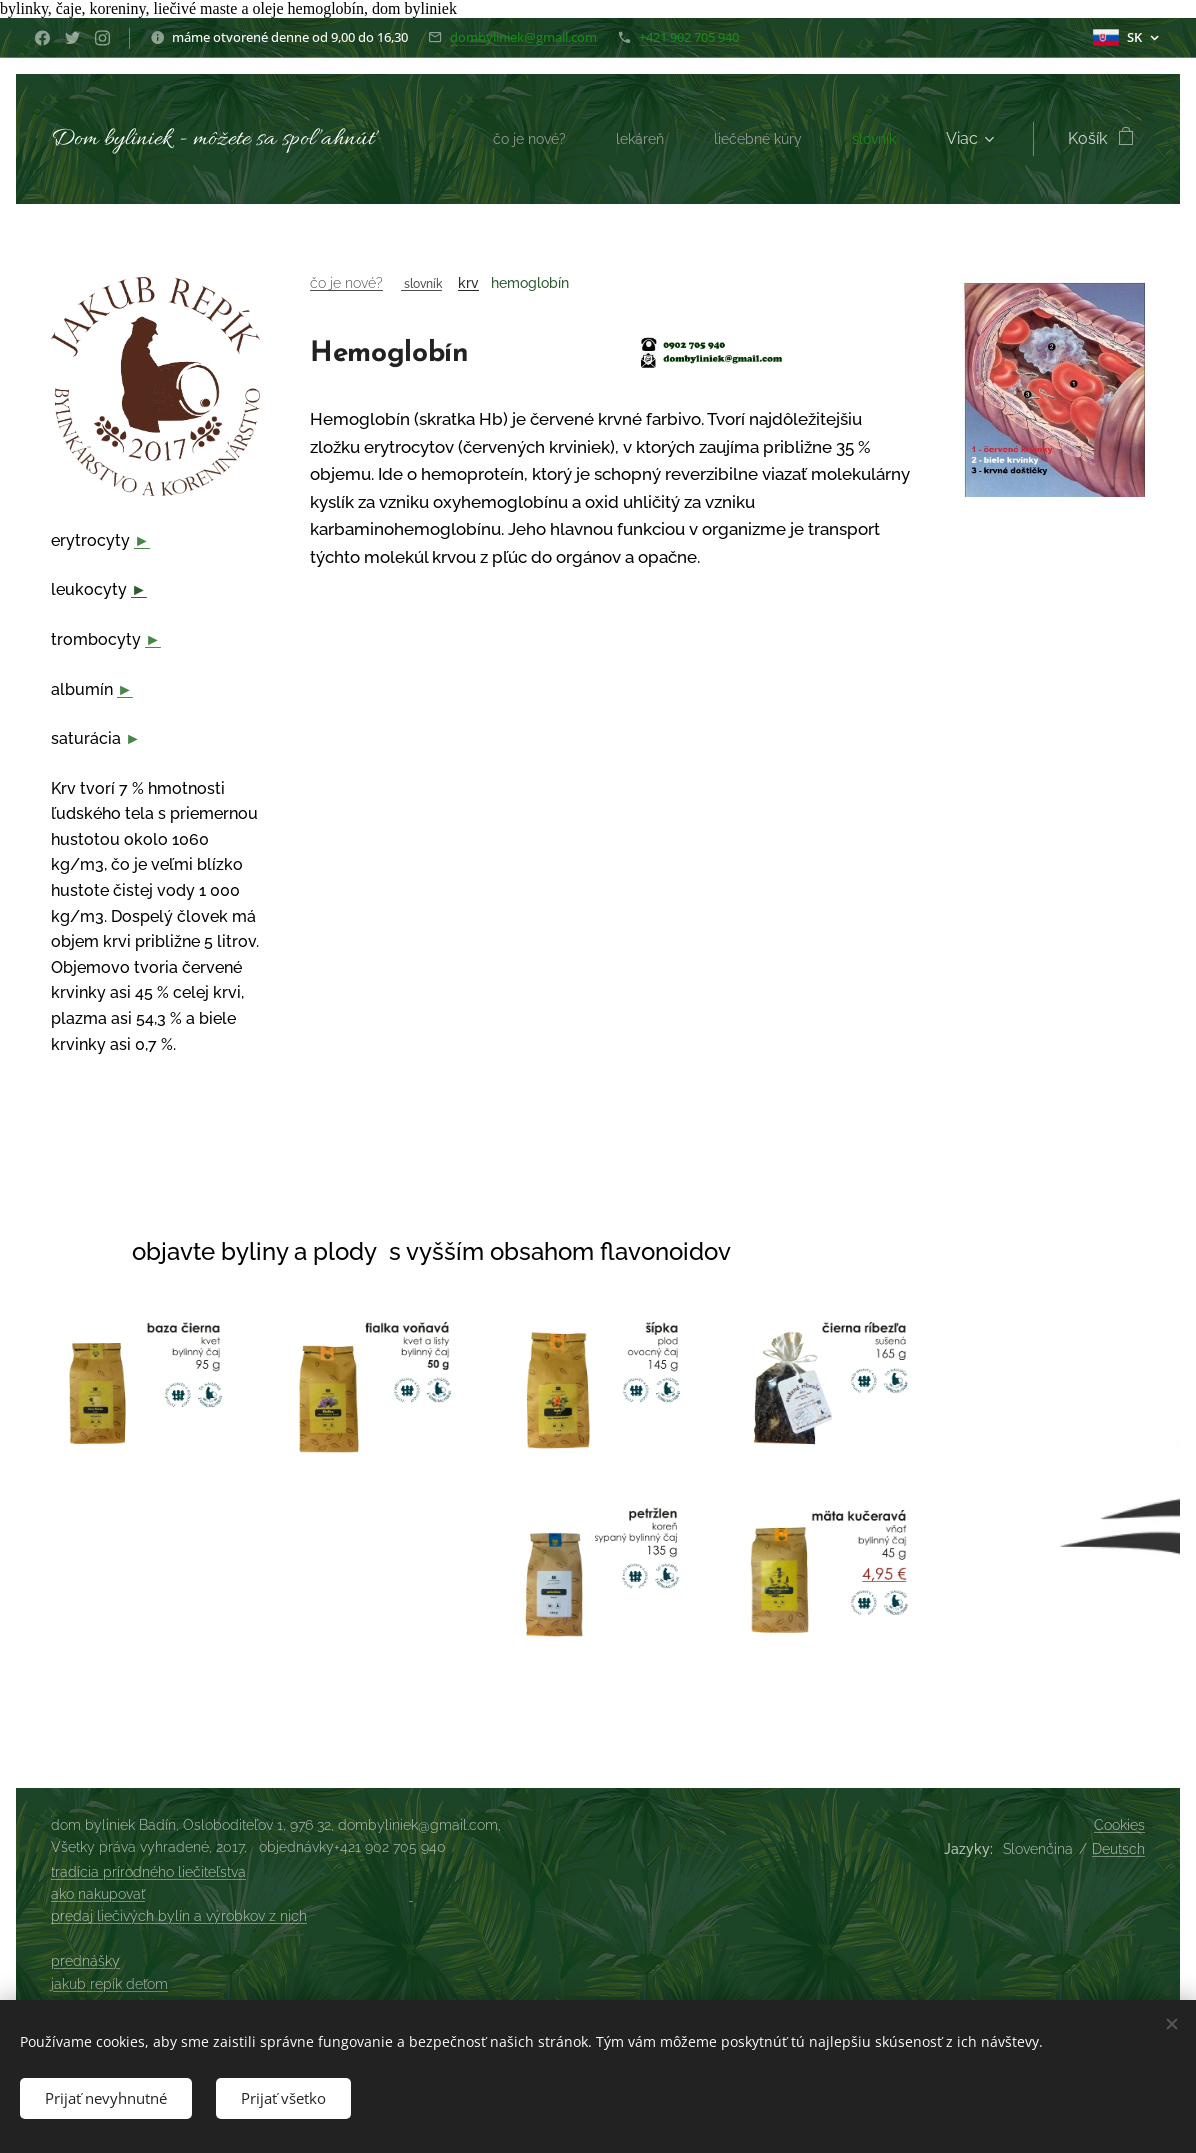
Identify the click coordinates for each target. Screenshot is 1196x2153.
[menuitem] (509, 139)
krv (468, 283)
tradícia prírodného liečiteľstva (148, 1872)
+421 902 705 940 (689, 37)
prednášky (85, 1961)
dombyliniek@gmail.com (523, 37)
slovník (421, 283)
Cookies (1119, 1825)
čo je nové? (346, 283)
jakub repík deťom (109, 1984)
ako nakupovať (98, 1894)
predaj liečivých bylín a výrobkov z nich (179, 1916)
